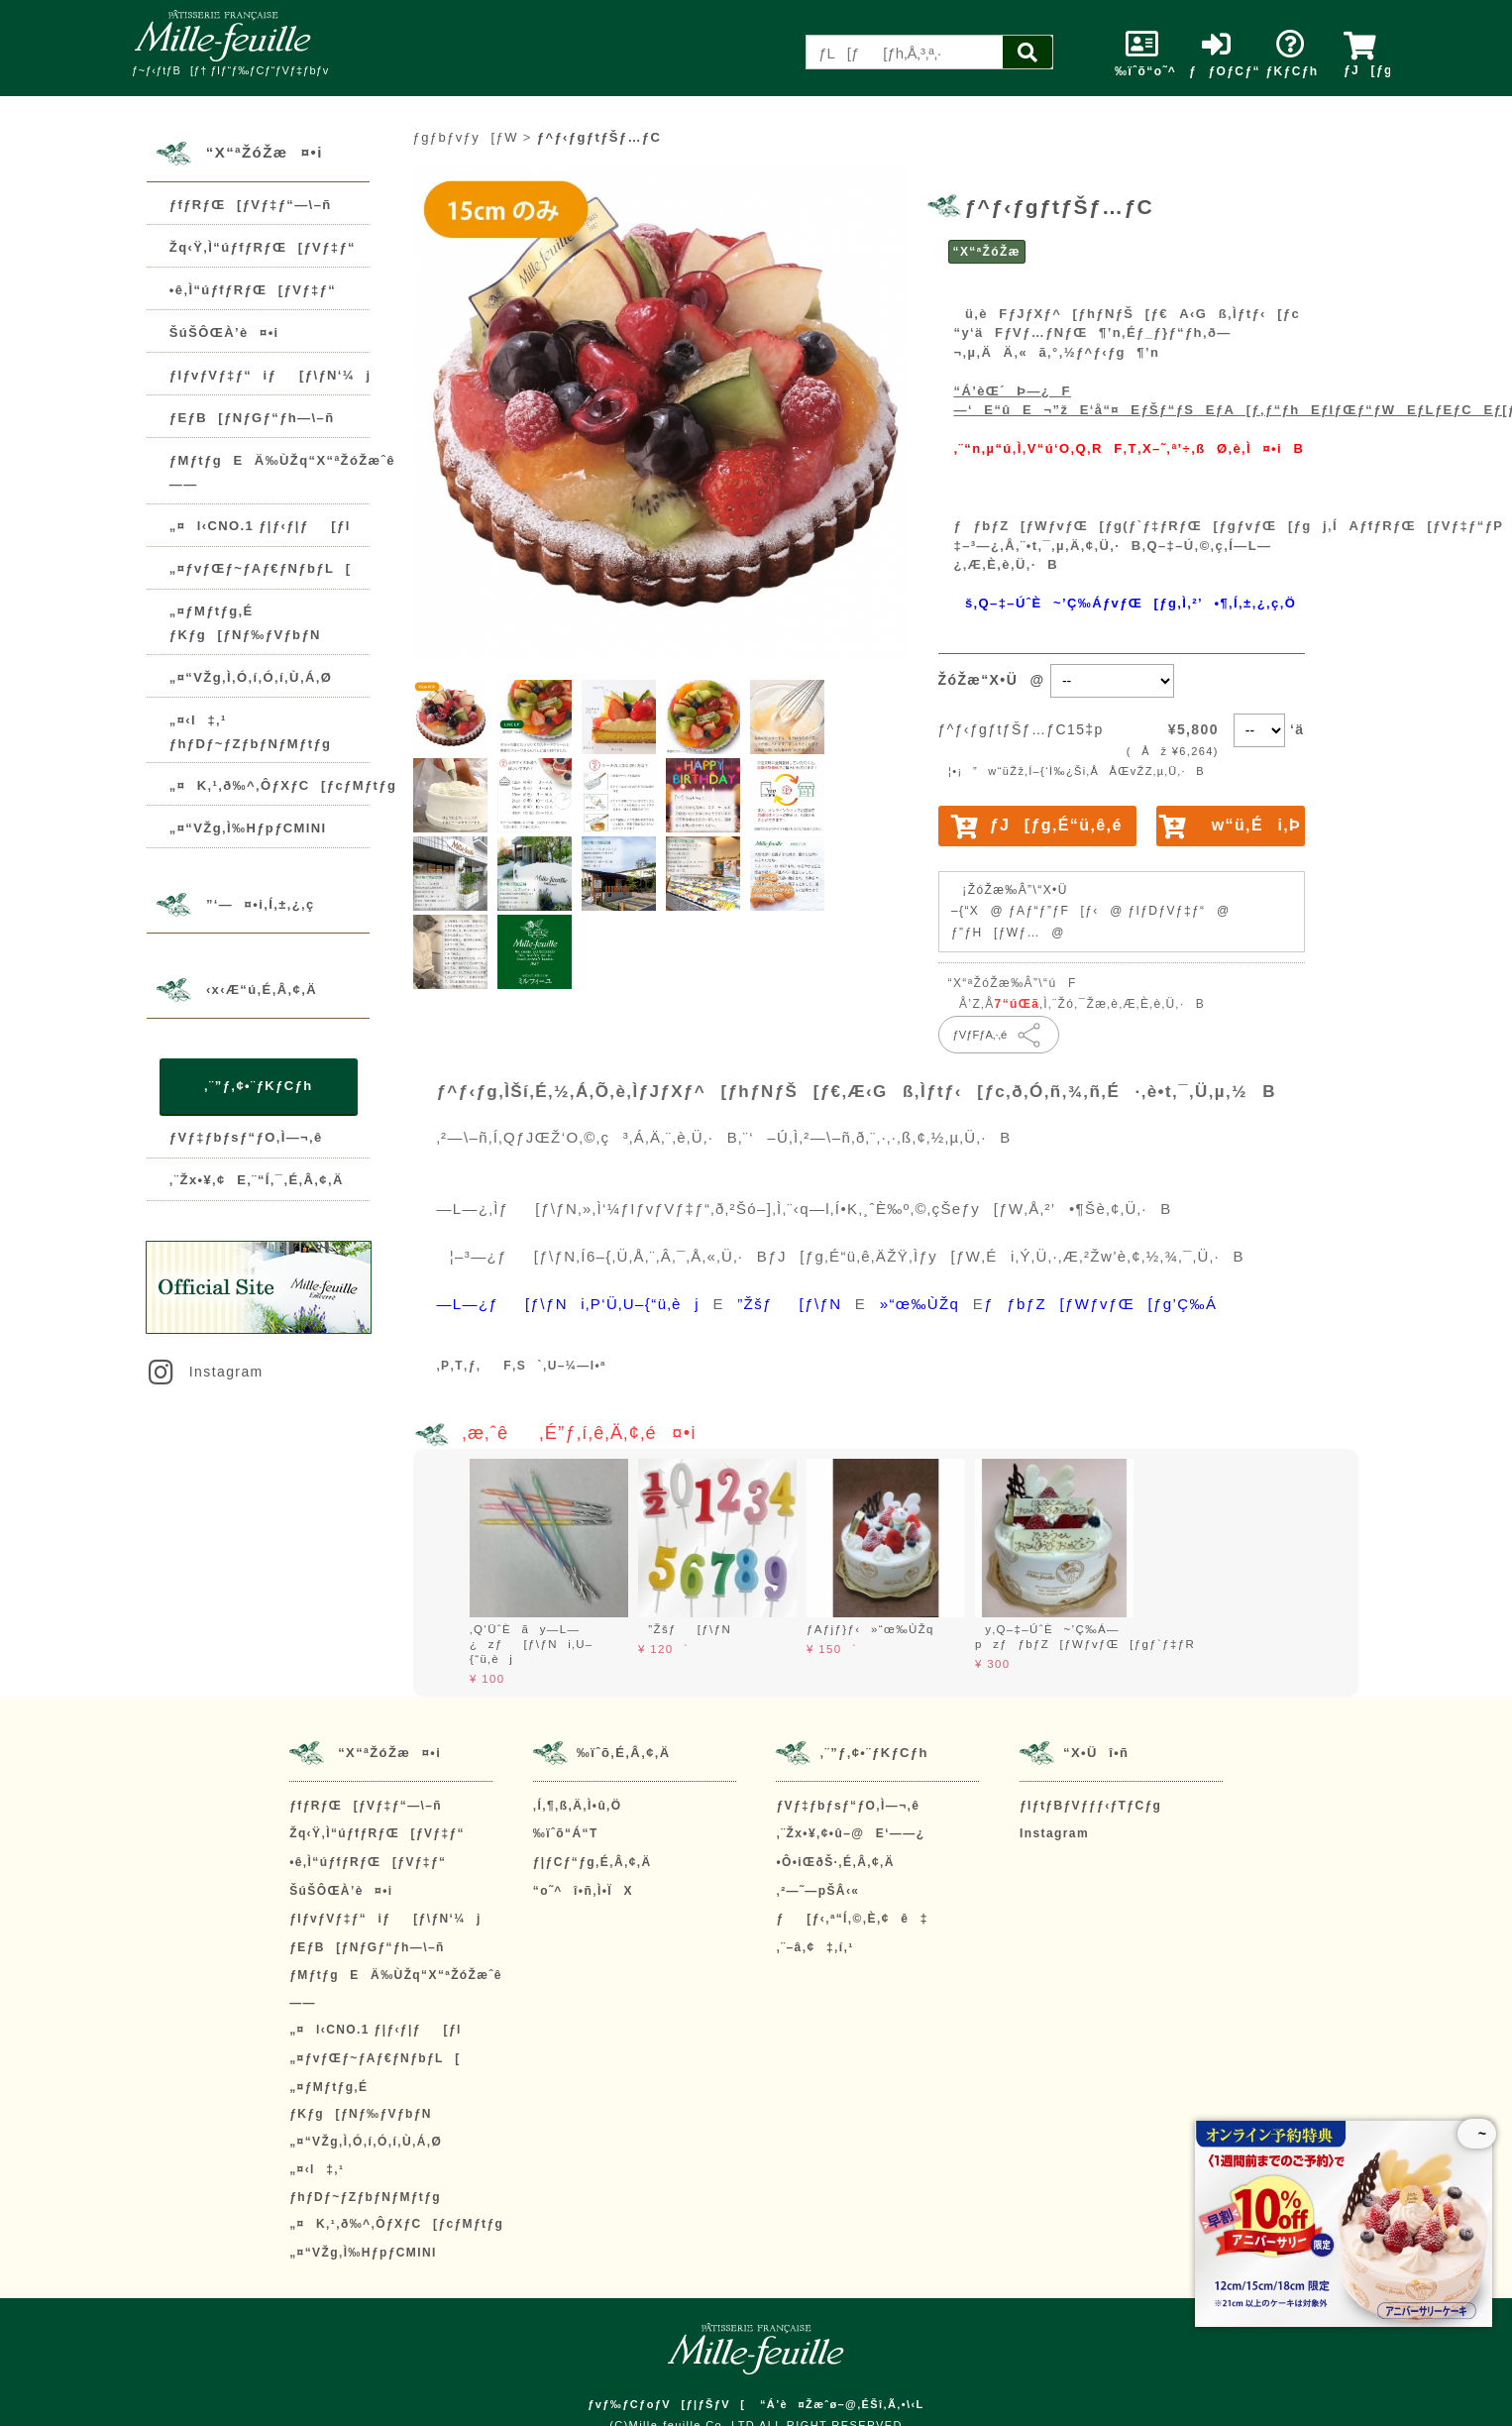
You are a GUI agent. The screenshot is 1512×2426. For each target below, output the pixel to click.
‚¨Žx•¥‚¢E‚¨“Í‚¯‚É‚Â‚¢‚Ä (256, 1179)
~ (1476, 2134)
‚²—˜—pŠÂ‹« (817, 1891)
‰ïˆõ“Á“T (565, 1833)
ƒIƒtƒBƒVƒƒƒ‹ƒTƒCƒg (1090, 1806)
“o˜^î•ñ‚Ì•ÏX (583, 1891)
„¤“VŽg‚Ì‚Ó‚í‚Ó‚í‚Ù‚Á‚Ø (250, 677)
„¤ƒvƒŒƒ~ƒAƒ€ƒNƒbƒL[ (260, 568)
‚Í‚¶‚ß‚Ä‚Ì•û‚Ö (577, 1806)
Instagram (204, 1371)
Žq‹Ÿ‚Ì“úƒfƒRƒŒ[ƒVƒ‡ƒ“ (262, 247)
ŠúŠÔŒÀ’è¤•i (224, 332)
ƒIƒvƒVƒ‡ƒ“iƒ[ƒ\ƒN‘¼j (270, 375)
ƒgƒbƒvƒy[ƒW (465, 137)
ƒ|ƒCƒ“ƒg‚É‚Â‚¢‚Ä (592, 1862)
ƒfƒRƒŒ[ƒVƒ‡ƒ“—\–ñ (250, 204)
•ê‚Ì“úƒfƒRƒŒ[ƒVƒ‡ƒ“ (252, 289)
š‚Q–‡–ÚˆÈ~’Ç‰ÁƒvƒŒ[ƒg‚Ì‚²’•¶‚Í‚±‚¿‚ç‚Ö (1125, 603)
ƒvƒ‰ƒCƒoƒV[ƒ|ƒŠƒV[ (666, 2404)
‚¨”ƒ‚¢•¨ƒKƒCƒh (258, 1085)
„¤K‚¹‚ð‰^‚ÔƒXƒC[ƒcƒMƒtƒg (282, 785)
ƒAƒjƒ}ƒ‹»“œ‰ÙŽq (870, 1629)
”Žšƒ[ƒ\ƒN (684, 1629)
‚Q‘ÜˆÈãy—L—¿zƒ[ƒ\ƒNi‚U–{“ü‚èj (532, 1644)
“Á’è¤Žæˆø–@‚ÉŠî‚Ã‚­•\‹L (842, 2404)
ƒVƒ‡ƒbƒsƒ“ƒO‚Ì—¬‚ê (246, 1137)
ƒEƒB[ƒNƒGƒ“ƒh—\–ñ (252, 417)
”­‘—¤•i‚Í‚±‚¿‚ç (260, 905)
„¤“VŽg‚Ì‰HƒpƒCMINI (248, 828)
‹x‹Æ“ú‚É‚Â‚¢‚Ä (261, 990)
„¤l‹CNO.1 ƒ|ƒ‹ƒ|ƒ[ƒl (260, 525)
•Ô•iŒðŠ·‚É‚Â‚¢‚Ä (835, 1862)
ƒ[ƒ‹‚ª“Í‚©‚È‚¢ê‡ (851, 1919)
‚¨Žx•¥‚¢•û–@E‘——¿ (850, 1833)
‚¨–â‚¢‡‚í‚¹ (814, 1947)
